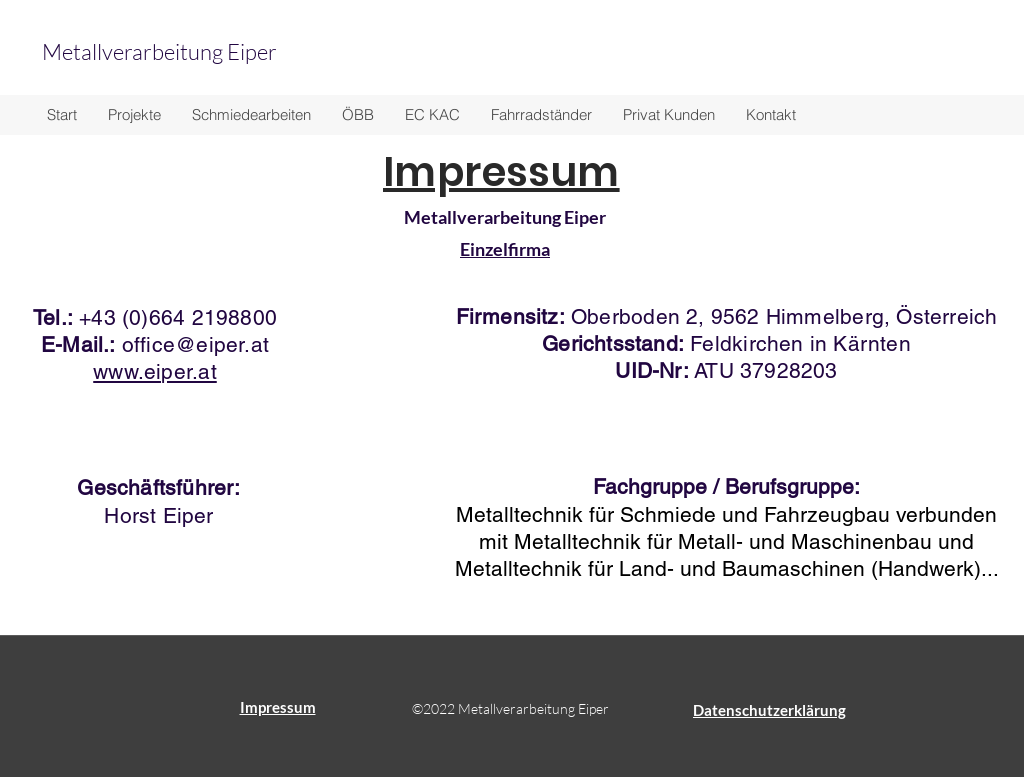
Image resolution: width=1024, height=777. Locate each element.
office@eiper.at (195, 344)
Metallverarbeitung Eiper (161, 51)
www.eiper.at (155, 371)
